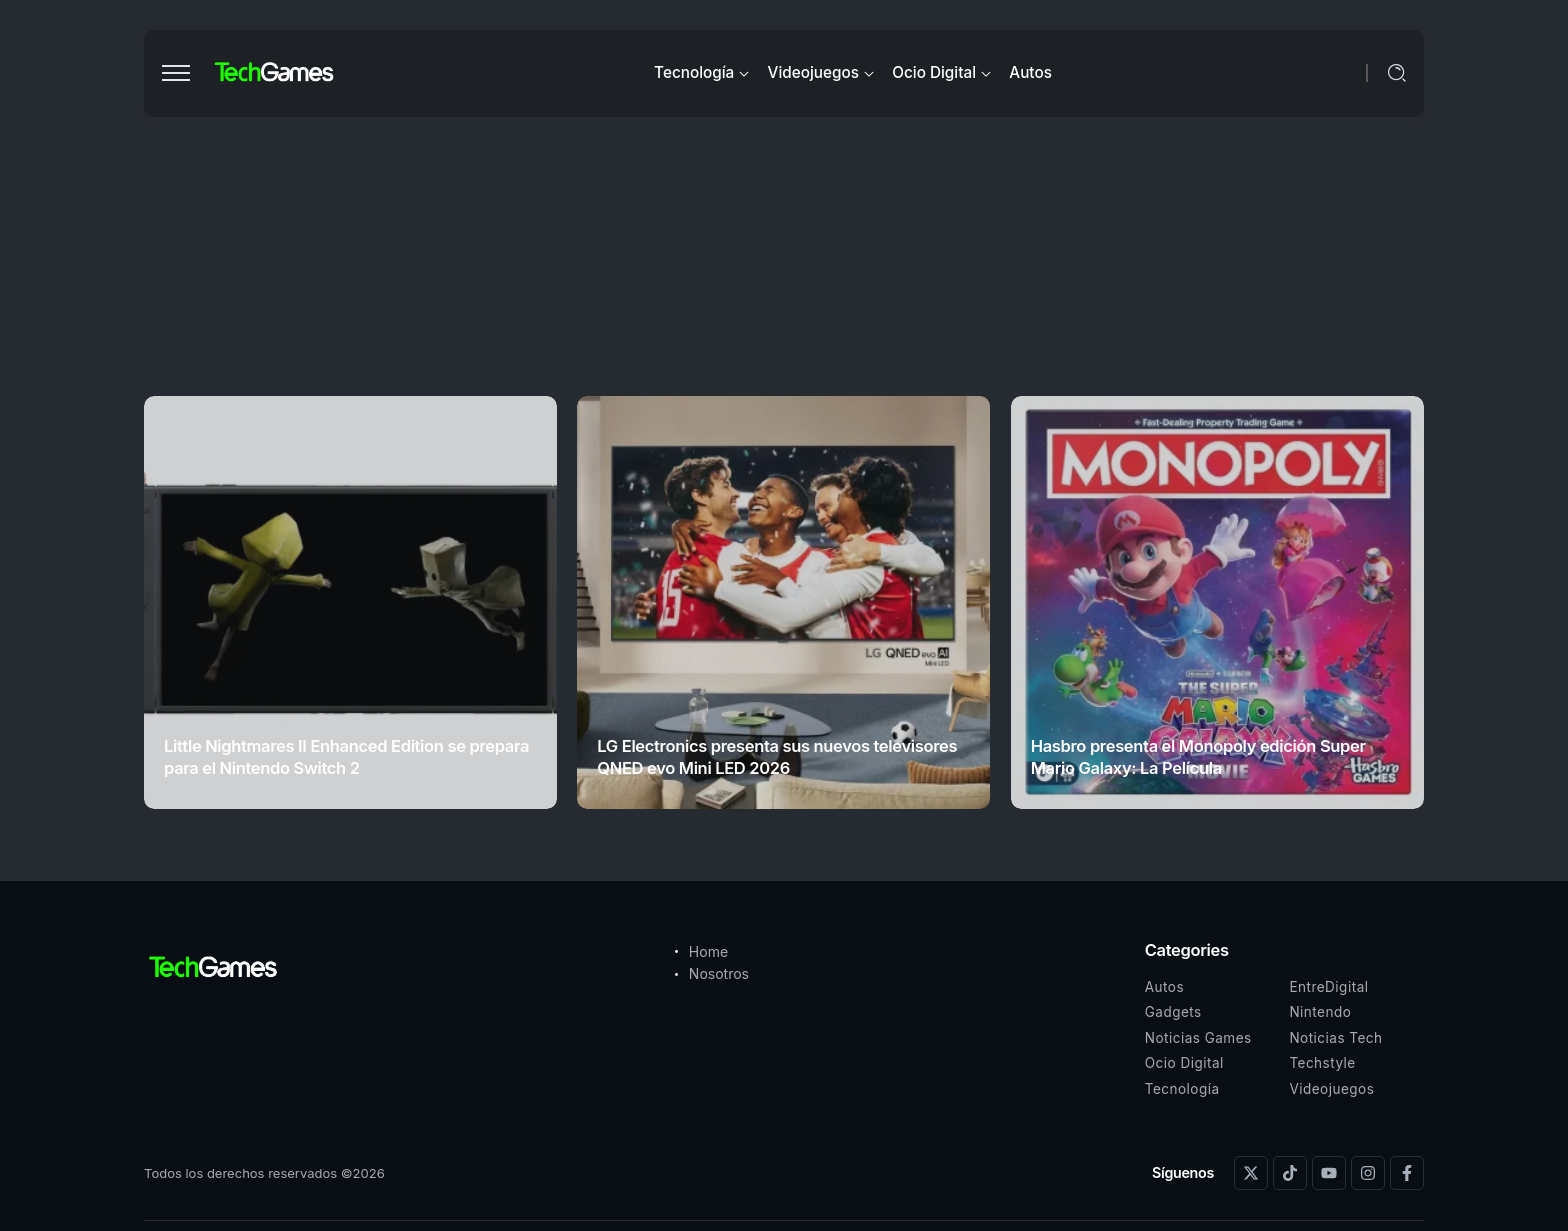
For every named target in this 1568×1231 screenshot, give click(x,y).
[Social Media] (1251, 1173)
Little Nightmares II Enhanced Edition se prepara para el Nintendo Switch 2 (346, 756)
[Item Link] (350, 602)
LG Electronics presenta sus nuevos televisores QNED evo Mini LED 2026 (777, 756)
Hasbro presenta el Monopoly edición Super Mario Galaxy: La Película (1198, 756)
